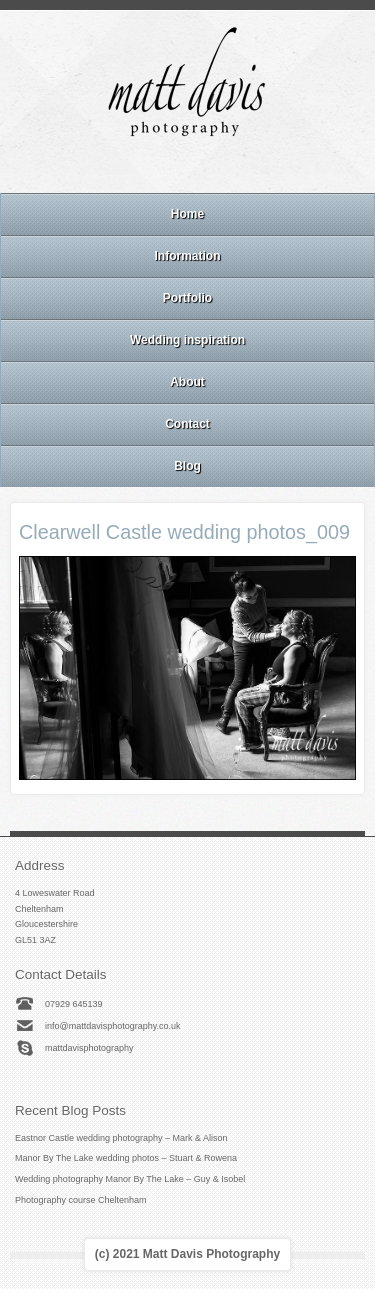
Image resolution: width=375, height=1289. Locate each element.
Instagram (187, 167)
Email (133, 167)
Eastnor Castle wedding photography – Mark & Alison (121, 1138)
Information (188, 256)
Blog (187, 466)
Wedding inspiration (187, 340)
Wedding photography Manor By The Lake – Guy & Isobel (130, 1179)
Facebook (160, 167)
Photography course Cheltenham (81, 1200)
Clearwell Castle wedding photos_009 (184, 532)
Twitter (241, 167)
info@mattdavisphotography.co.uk (113, 1026)
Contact (187, 424)
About (187, 382)
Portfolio (187, 298)
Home (187, 214)
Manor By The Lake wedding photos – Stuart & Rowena (126, 1158)
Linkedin (214, 167)
